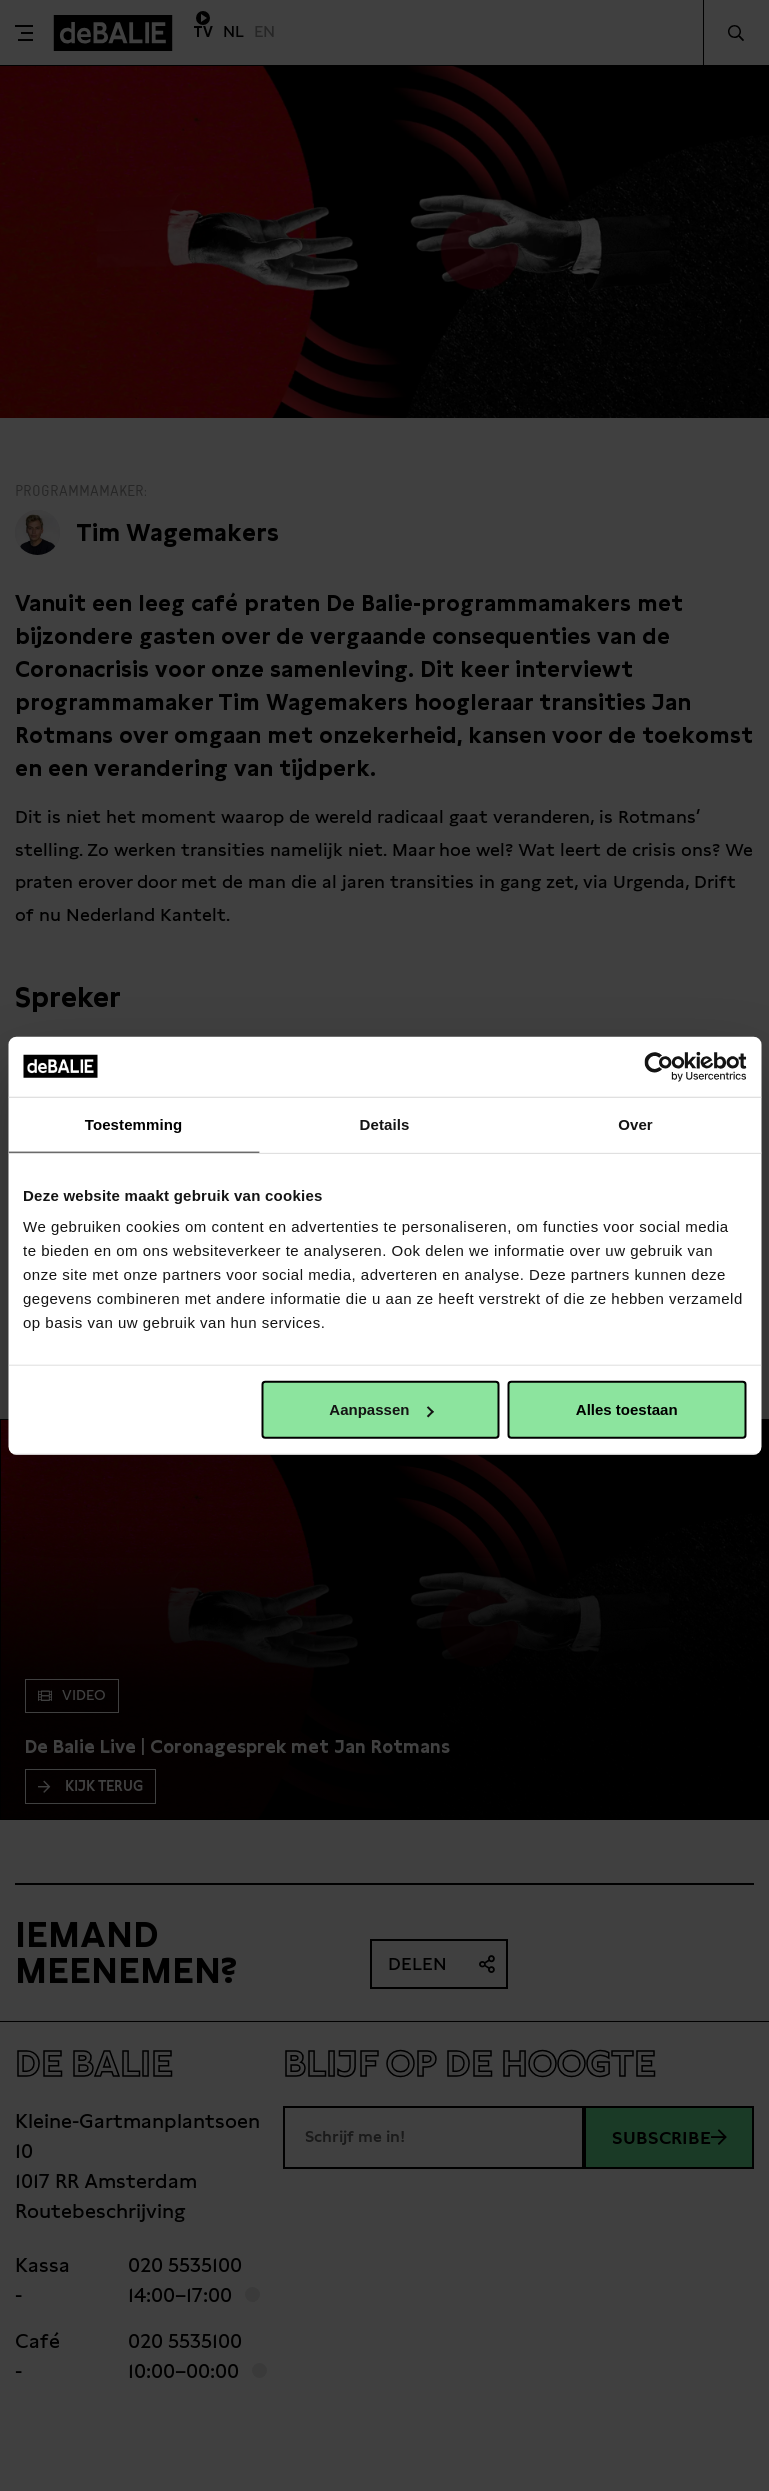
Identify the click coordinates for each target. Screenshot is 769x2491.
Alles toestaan (627, 1409)
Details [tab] (385, 1123)
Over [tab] (635, 1123)
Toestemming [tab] (134, 1123)
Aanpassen (381, 1409)
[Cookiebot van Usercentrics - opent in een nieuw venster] (658, 1066)
